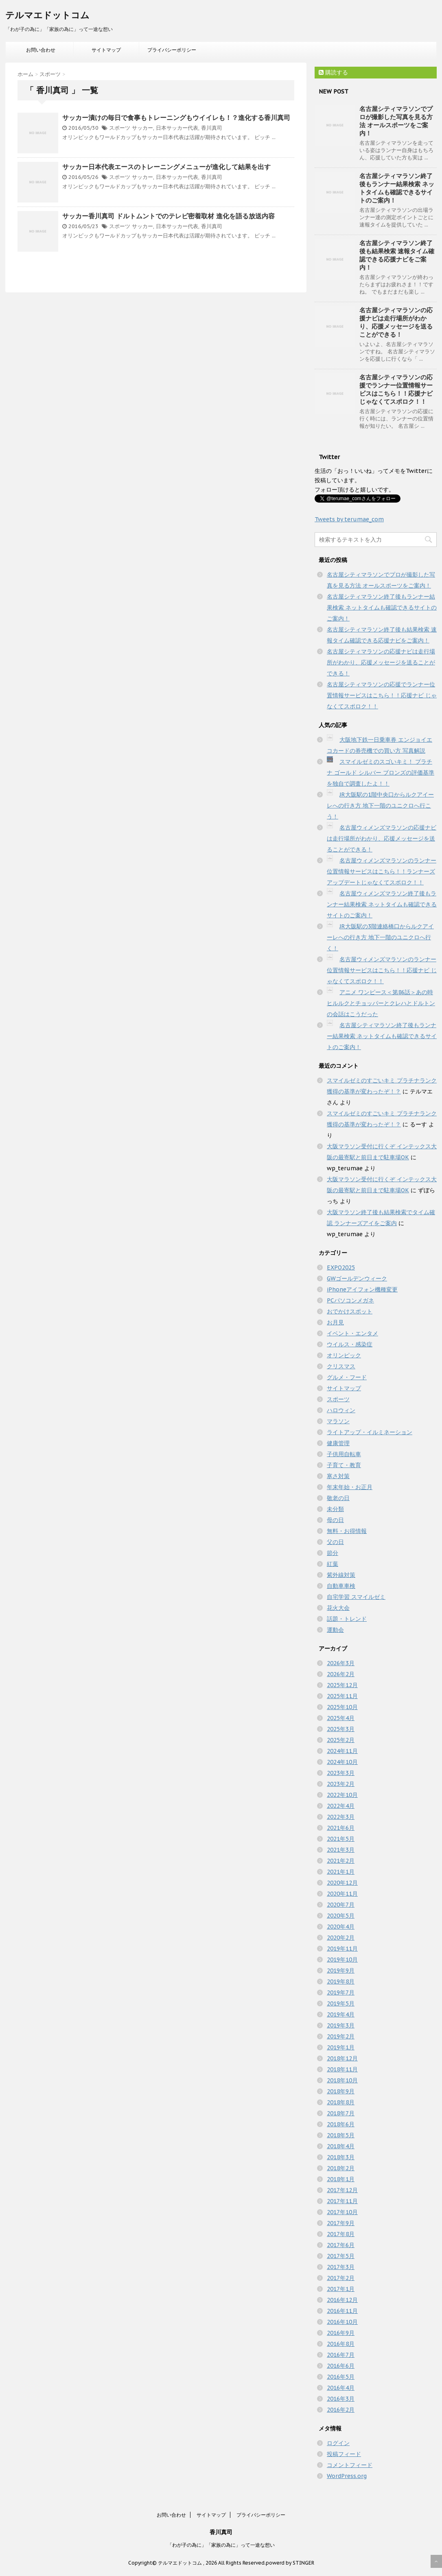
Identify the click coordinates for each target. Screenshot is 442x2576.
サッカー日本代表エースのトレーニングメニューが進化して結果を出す (166, 167)
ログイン (338, 2443)
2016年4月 (340, 2387)
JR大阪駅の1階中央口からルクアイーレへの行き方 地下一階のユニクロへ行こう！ (380, 805)
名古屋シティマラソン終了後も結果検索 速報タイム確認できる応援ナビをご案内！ (396, 255)
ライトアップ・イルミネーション (369, 1432)
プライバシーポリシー (171, 50)
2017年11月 (342, 2201)
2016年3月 (340, 2398)
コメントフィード (349, 2465)
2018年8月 (340, 2102)
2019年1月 (340, 2047)
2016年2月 (340, 2409)
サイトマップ (106, 50)
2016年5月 (340, 2376)
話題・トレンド (347, 1618)
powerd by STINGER (290, 2563)
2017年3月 (340, 2267)
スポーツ (119, 127)
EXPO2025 (341, 1267)
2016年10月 (342, 2322)
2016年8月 (340, 2343)
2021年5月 (340, 1838)
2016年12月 (342, 2300)
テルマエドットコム (47, 15)
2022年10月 (342, 1795)
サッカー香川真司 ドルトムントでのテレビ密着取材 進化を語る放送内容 (168, 216)
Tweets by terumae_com (349, 519)
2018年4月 (340, 2146)
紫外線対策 (341, 1575)
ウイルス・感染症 (349, 1344)
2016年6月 (340, 2365)
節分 (332, 1553)
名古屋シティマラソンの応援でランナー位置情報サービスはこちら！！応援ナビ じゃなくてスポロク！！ (396, 389)
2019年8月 (340, 1981)
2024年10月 (342, 1762)
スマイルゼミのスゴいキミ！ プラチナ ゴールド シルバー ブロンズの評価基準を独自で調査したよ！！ (380, 772)
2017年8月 (340, 2234)
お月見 (335, 1322)
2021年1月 (340, 1871)
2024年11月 (342, 1751)
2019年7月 (340, 1992)
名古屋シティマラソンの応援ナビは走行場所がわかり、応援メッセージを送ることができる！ (396, 322)
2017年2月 (340, 2278)
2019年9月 (340, 1970)
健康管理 (338, 1443)
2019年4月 (340, 2014)
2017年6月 (340, 2245)
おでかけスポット (349, 1311)
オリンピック (344, 1355)
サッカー (142, 127)
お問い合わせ (40, 50)
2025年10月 (342, 1707)
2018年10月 (342, 2080)
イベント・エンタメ (352, 1333)
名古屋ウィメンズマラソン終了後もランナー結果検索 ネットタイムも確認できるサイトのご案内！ (382, 904)
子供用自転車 (344, 1454)
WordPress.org (347, 2476)
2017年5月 (340, 2256)
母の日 (335, 1520)
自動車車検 (341, 1586)
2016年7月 (340, 2354)
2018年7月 (340, 2113)
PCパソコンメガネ (350, 1300)
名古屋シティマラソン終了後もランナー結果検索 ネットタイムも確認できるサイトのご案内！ (396, 188)
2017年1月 (340, 2289)
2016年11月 (342, 2311)
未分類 (335, 1509)
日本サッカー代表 (177, 127)
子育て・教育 (344, 1465)
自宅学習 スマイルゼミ (356, 1596)
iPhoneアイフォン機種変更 (362, 1289)
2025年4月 (340, 1718)
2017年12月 (342, 2190)
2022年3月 (340, 1816)
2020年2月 (340, 1937)
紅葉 (332, 1564)
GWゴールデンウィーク (357, 1278)
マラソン (338, 1421)
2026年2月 (340, 1674)
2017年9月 (340, 2223)
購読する (333, 72)
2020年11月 (342, 1893)
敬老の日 (338, 1498)
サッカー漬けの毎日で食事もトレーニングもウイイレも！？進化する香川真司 (176, 117)
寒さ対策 (338, 1476)
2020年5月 (340, 1915)
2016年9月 (340, 2332)
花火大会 (338, 1607)
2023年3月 (340, 1773)
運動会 (335, 1629)
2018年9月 (340, 2091)
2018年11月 (342, 2069)
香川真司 (211, 127)
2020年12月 (342, 1882)
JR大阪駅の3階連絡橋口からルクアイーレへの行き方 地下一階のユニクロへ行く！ (380, 937)
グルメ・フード (347, 1377)
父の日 (335, 1542)
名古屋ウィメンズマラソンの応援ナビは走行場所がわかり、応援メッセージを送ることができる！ (381, 838)
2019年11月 (342, 1948)
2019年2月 (340, 2036)
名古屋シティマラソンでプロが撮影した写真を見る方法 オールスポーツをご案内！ (396, 121)
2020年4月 (340, 1926)
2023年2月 (340, 1784)
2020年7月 (340, 1904)
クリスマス (341, 1366)
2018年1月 (340, 2179)
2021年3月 (340, 1849)
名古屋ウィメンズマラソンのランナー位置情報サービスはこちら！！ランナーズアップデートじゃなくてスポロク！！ (381, 871)
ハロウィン (341, 1410)
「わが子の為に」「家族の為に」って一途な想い (221, 2545)
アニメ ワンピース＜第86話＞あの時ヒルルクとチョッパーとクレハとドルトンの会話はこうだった (381, 1003)
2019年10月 (342, 1959)
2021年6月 (340, 1827)
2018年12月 (342, 2058)
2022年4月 (340, 1806)
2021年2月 (340, 1860)
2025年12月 (342, 1685)
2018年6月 (340, 2124)
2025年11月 (342, 1696)
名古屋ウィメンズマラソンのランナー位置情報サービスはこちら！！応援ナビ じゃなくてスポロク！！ (382, 970)
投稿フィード (344, 2454)
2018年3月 (340, 2157)
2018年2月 (340, 2168)
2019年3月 (340, 2025)
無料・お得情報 (347, 1531)
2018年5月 (340, 2135)
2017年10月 (342, 2212)
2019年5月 (340, 2003)
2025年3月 (340, 1729)
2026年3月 (340, 1663)
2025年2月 (340, 1740)
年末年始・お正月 (349, 1487)
